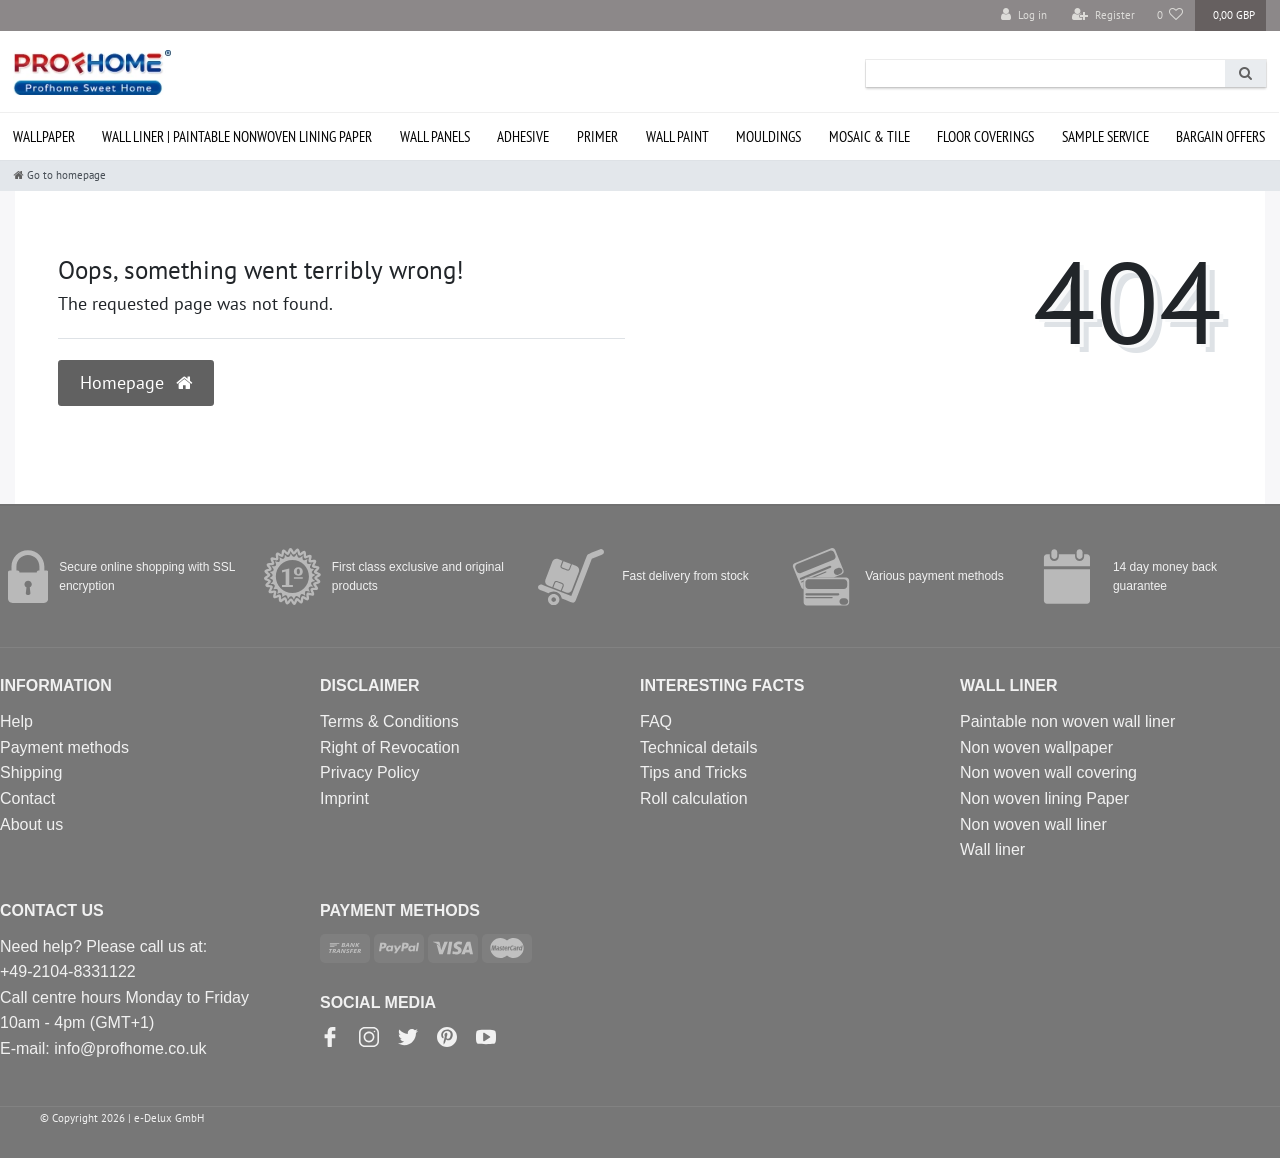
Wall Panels (435, 136)
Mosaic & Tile (869, 136)
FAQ (656, 721)
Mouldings (768, 136)
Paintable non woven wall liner (1067, 721)
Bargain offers (1220, 136)
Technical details (698, 747)
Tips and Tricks (693, 772)
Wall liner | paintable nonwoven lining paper (237, 136)
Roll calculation (694, 798)
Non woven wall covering (1048, 772)
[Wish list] (1170, 15)
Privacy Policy (370, 772)
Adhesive (523, 136)
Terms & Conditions (389, 721)
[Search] (1245, 73)
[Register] (1103, 15)
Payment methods (64, 747)
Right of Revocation (390, 747)
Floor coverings (985, 136)
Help (16, 721)
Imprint (344, 798)
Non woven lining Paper (1044, 798)
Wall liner (992, 849)
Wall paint (677, 136)
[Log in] (1024, 15)
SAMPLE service (1105, 136)
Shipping (31, 772)
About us (31, 824)
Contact (27, 798)
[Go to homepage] (60, 175)
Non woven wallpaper (1036, 747)
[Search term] (1045, 73)
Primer (597, 136)
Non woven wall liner (1033, 824)
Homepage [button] (136, 382)
